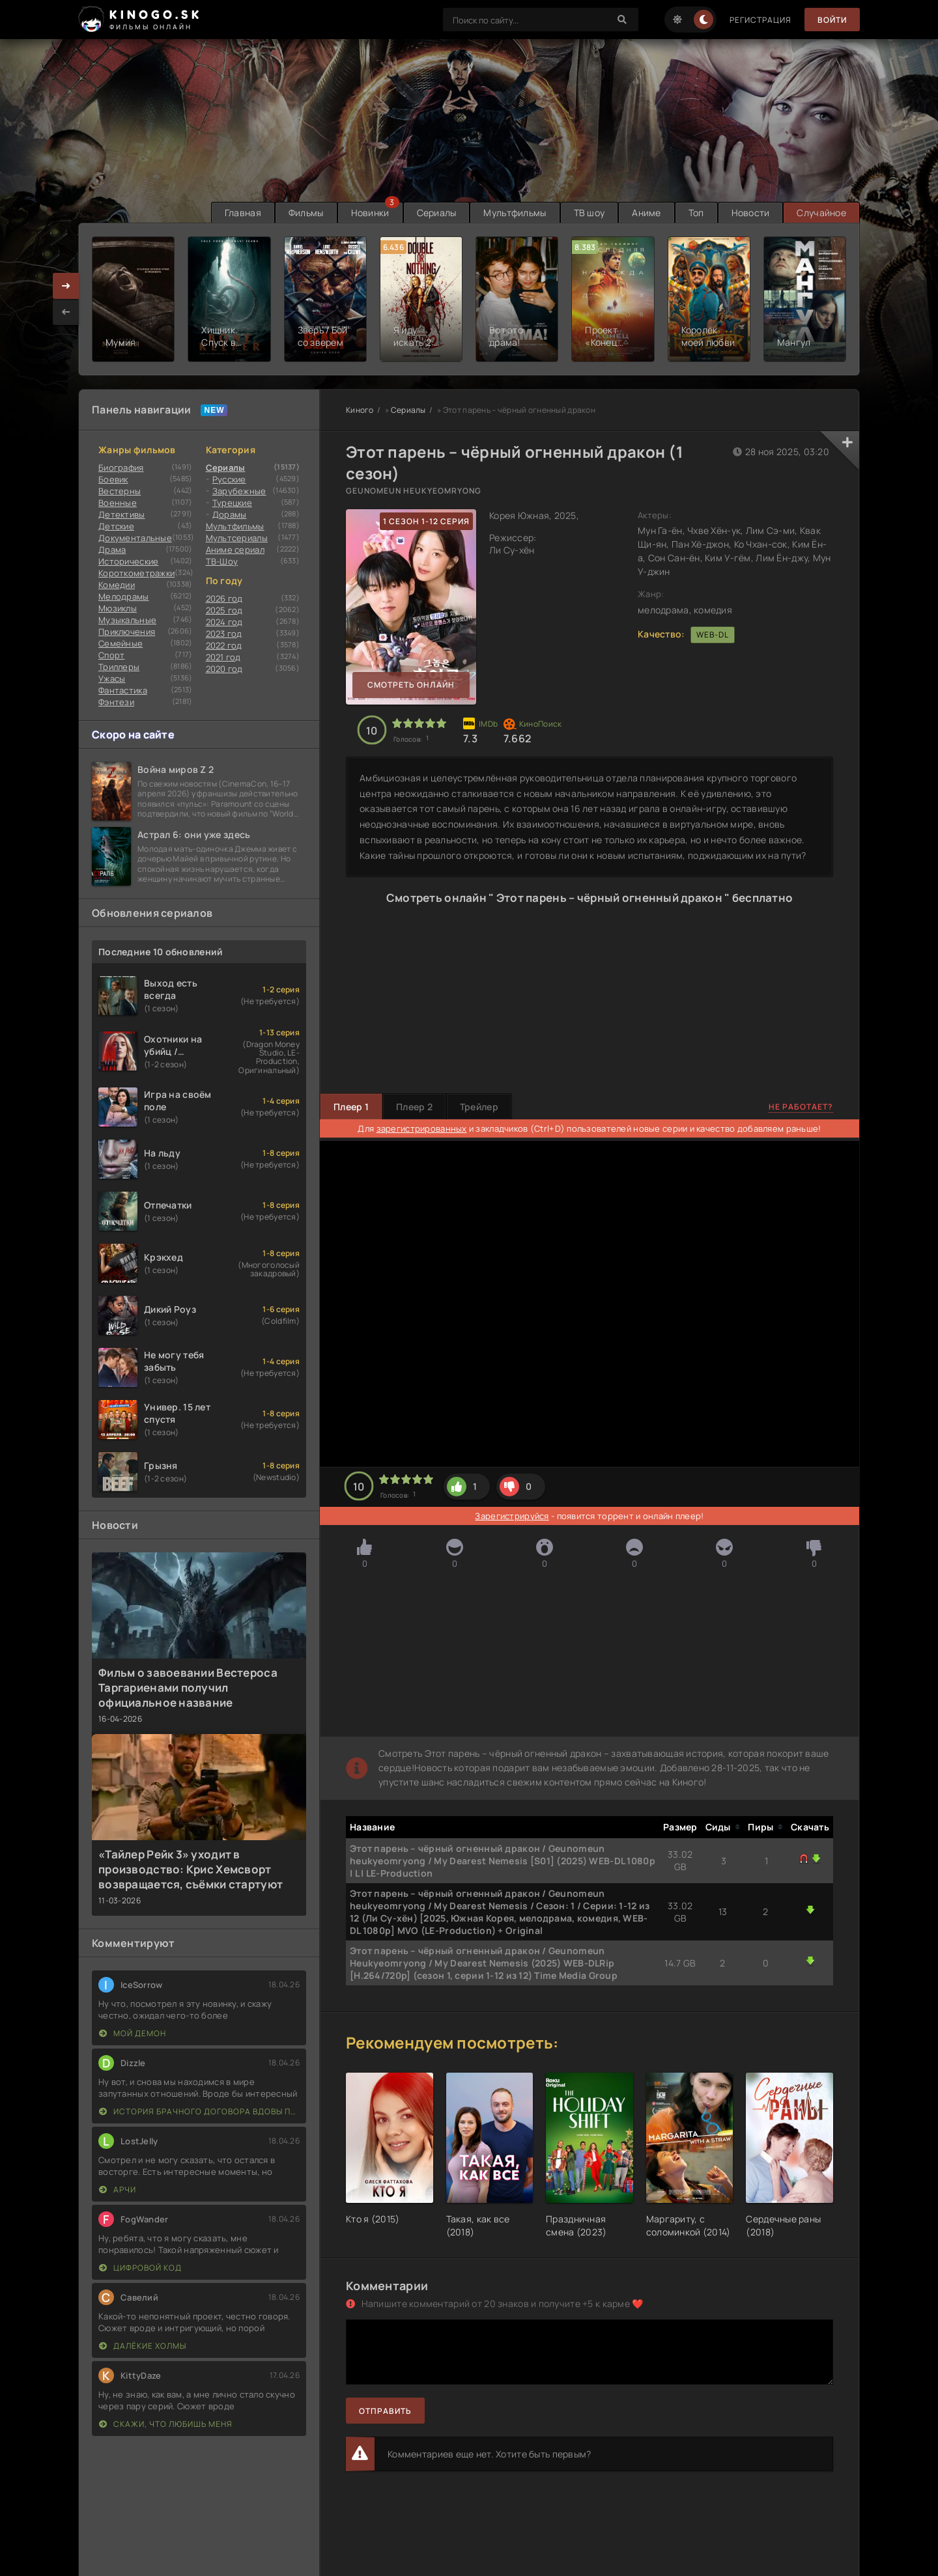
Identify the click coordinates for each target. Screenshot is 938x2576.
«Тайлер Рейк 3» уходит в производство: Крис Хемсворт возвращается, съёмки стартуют (190, 1869)
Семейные (120, 643)
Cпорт (111, 655)
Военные (117, 502)
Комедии (116, 585)
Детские (116, 526)
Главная (243, 212)
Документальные (135, 538)
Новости (751, 212)
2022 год (224, 645)
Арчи (117, 2189)
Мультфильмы (514, 212)
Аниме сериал (235, 549)
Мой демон (132, 2033)
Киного (360, 409)
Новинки (370, 212)
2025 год (224, 610)
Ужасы (111, 678)
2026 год (224, 598)
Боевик (113, 479)
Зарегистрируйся (511, 1516)
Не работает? (801, 1106)
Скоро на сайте (133, 734)
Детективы (121, 514)
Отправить (385, 2410)
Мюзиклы (117, 608)
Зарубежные (239, 491)
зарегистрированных (422, 1128)
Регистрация (760, 19)
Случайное (821, 212)
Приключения (126, 631)
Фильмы (306, 212)
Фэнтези (116, 702)
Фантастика (122, 690)
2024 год (224, 622)
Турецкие (232, 502)
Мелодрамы (123, 596)
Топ (696, 212)
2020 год (224, 669)
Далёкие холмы (142, 2345)
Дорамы (229, 514)
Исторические (128, 561)
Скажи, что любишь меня (166, 2423)
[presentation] (66, 312)
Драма (112, 549)
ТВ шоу (589, 212)
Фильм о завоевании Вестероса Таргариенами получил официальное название (187, 1687)
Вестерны (119, 491)
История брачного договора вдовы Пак (199, 2111)
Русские (229, 479)
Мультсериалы (237, 538)
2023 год (224, 633)
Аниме (646, 212)
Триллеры (118, 667)
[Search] (622, 19)
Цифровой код (140, 2267)
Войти (832, 19)
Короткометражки (136, 573)
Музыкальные (127, 620)
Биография (121, 467)
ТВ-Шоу (222, 561)
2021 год (223, 657)
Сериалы (437, 212)
